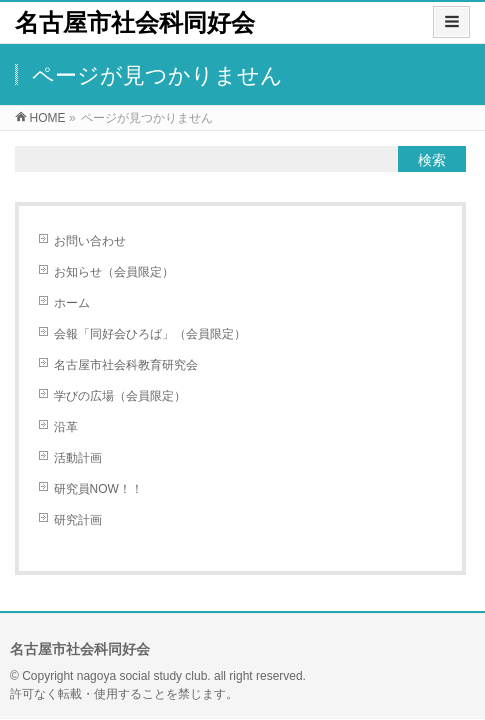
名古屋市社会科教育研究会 (126, 365)
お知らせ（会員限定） (114, 272)
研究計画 (78, 520)
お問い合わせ (90, 241)
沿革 (66, 427)
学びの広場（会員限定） (120, 396)
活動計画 (78, 458)
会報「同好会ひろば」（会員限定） (150, 334)
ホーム (72, 303)
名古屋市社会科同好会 (135, 22)
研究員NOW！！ (98, 489)
